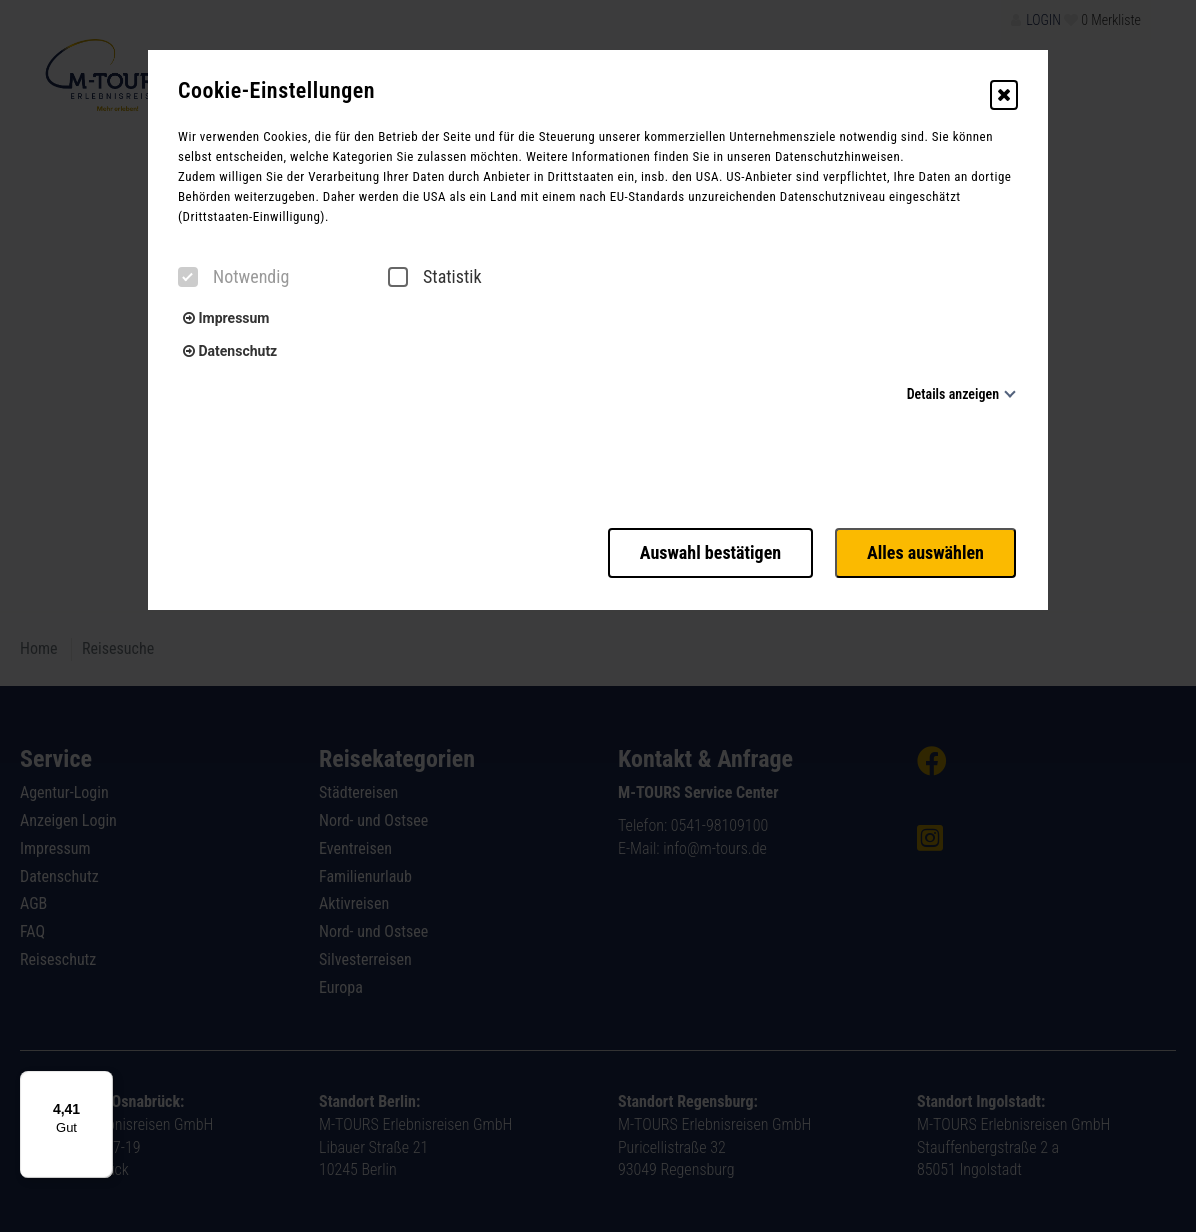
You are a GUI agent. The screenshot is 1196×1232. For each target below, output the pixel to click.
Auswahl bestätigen (704, 550)
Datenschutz (230, 351)
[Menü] (101, 1083)
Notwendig (233, 277)
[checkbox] (188, 277)
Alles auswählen (927, 550)
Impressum (226, 318)
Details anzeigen (953, 394)
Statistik (435, 277)
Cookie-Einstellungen (276, 91)
